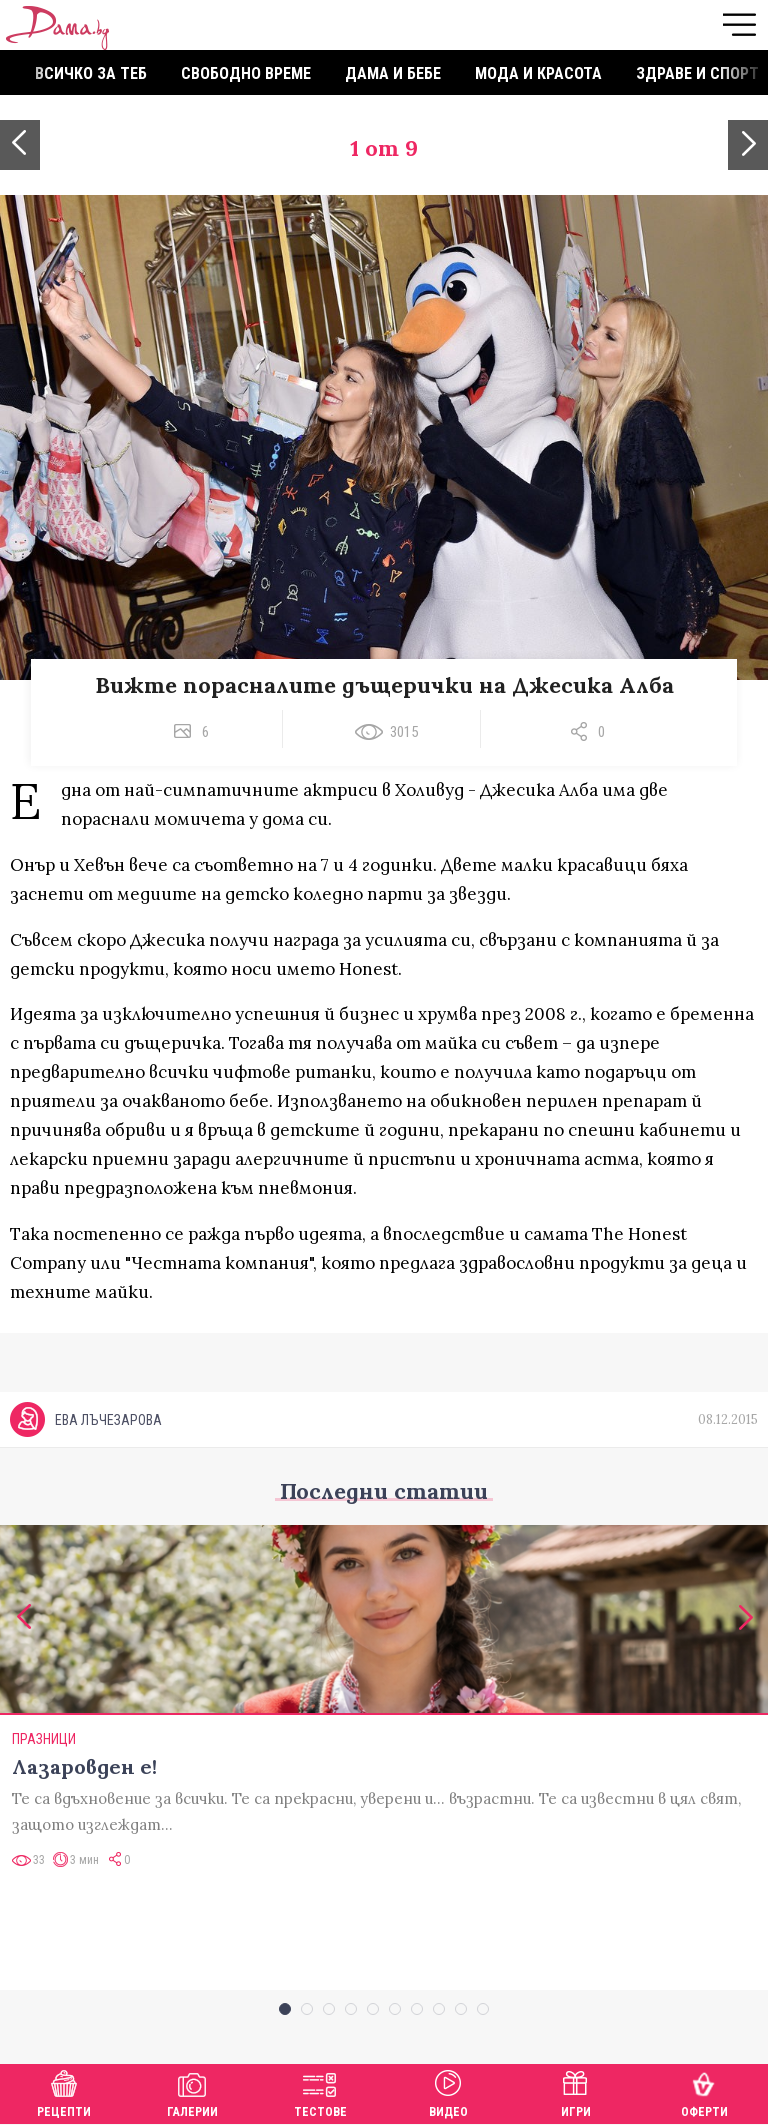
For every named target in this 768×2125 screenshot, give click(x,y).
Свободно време (246, 73)
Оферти (704, 2091)
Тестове (320, 2091)
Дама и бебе (393, 73)
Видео (448, 2091)
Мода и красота (538, 73)
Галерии (192, 2091)
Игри (576, 2091)
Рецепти (64, 2091)
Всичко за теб (91, 73)
